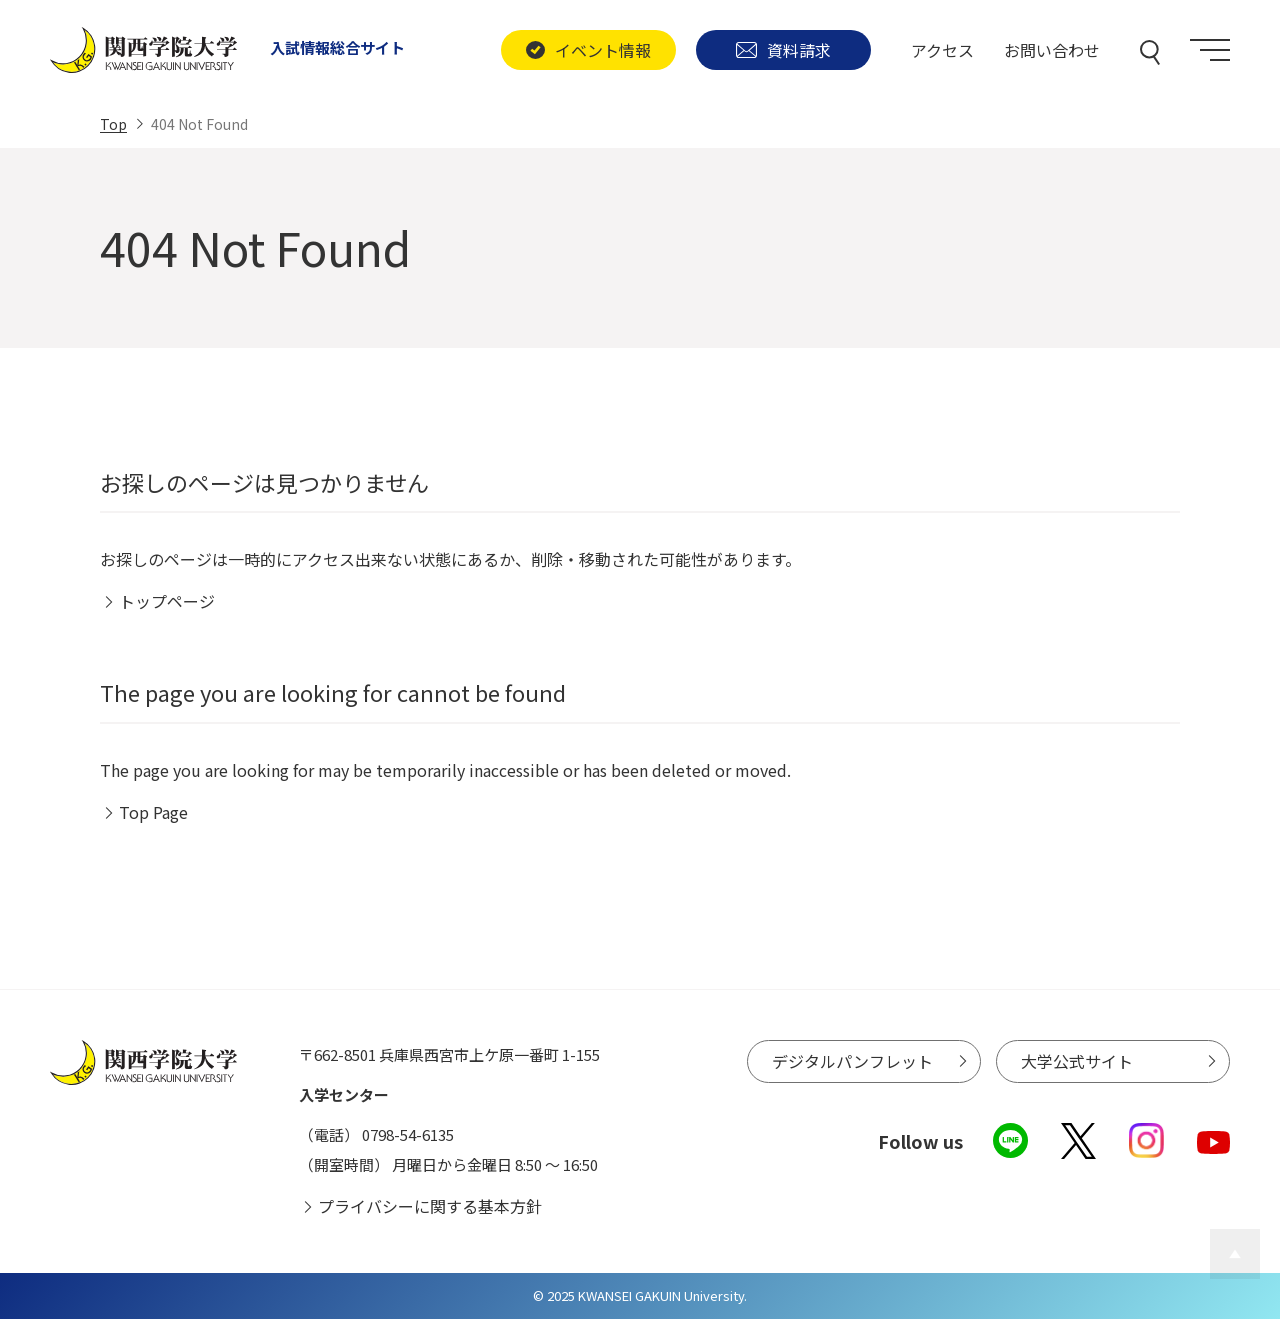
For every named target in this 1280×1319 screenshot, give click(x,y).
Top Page (153, 812)
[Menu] (1210, 50)
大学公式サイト (1077, 1061)
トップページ (167, 601)
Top (113, 124)
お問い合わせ (1052, 50)
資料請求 (783, 50)
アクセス (942, 50)
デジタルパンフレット (852, 1061)
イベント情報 (588, 50)
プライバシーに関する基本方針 (430, 1206)
